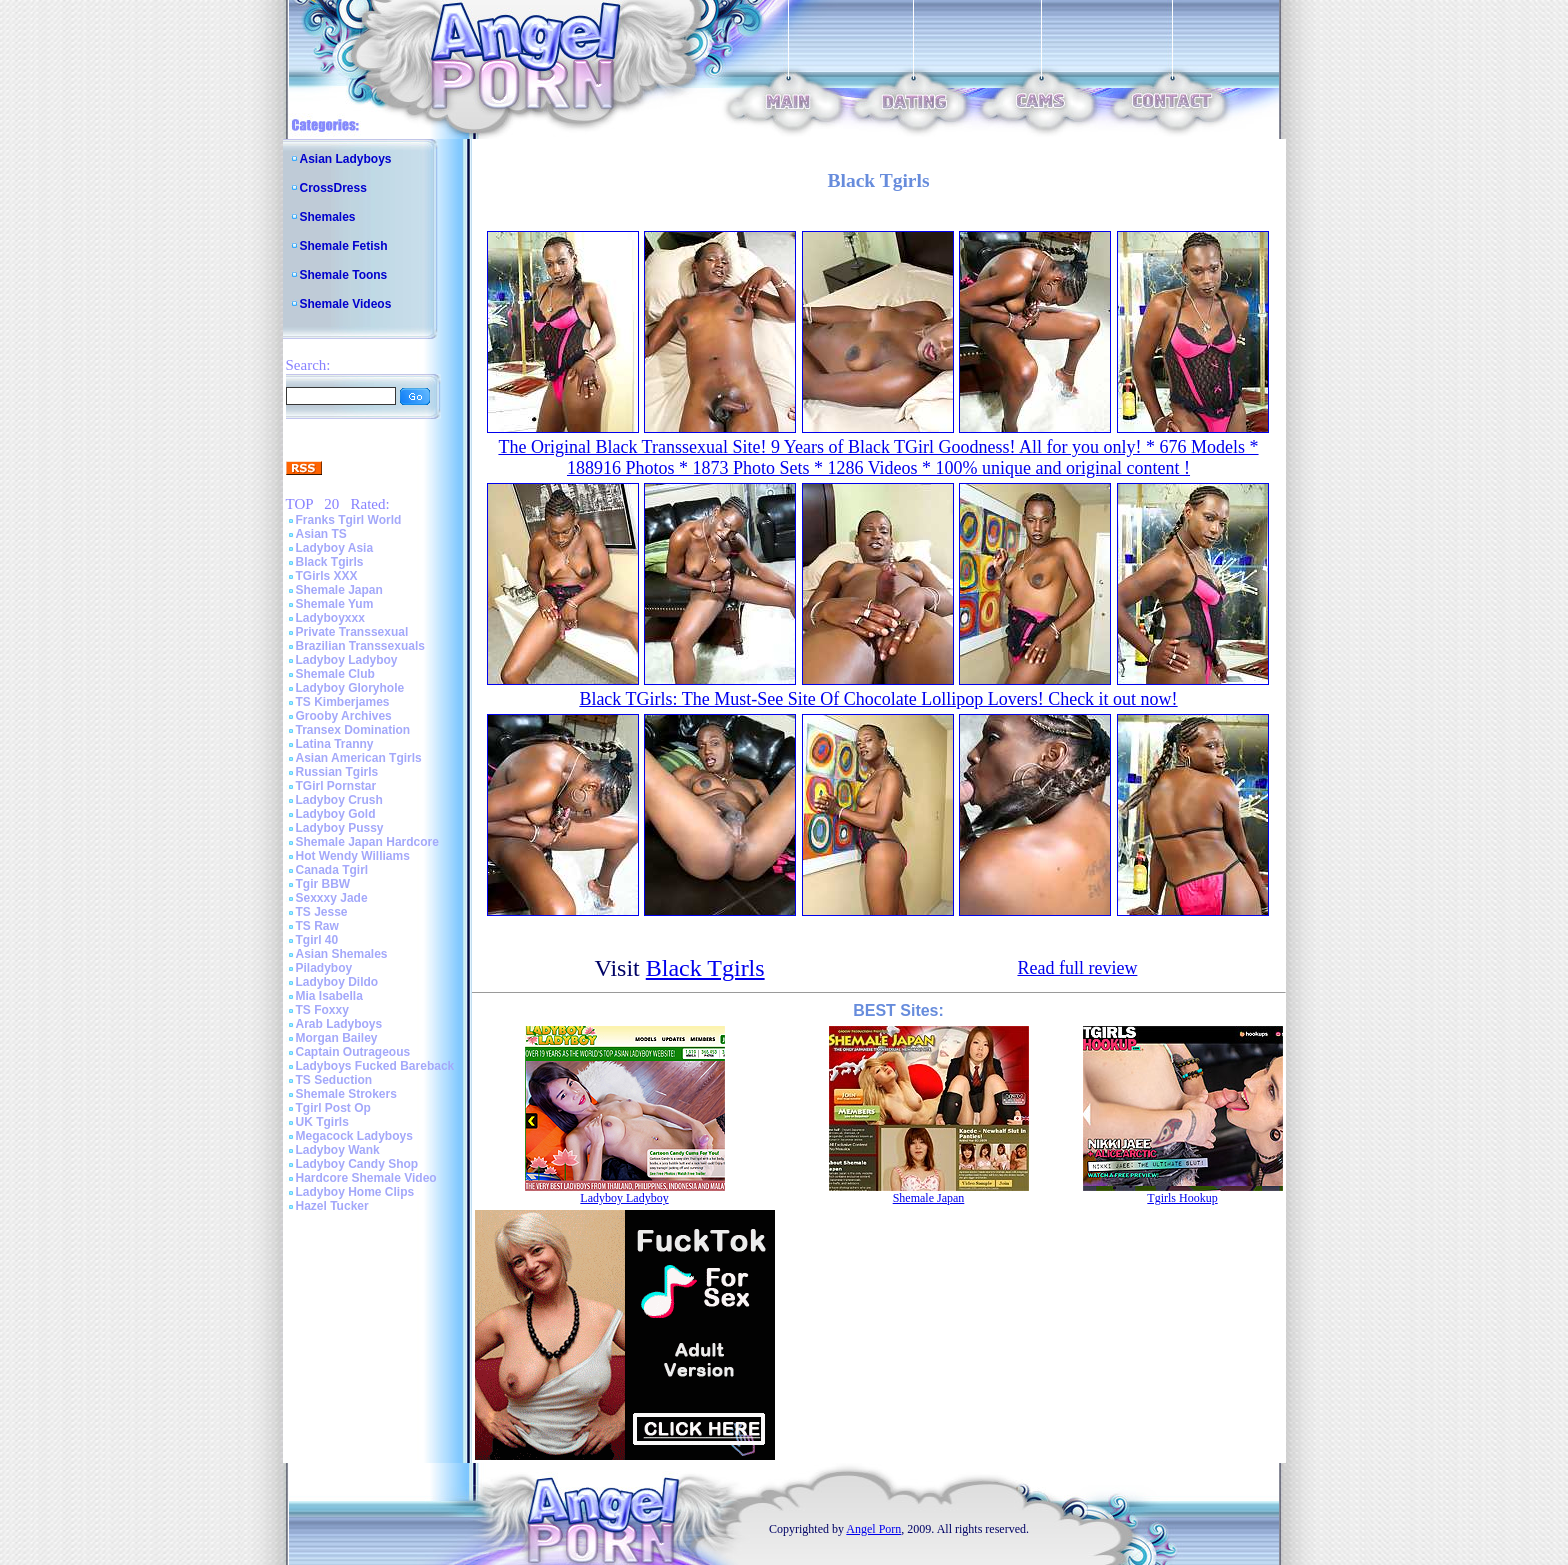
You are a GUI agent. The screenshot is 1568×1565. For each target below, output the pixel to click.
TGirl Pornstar (336, 786)
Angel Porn (873, 1529)
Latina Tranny (335, 744)
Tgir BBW (323, 884)
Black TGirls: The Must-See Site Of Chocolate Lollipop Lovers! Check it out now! (878, 699)
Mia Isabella (329, 996)
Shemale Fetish (344, 246)
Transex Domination (353, 730)
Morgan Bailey (337, 1038)
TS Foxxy (322, 1010)
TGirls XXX (327, 576)
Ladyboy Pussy (340, 828)
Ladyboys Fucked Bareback (375, 1066)
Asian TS (321, 534)
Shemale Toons (344, 275)
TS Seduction (334, 1080)
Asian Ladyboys (346, 159)
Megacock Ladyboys (354, 1136)
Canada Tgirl (332, 870)
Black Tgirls (330, 562)
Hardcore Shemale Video (366, 1178)
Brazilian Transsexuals (360, 646)
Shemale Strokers (346, 1094)
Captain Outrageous (353, 1052)
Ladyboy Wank (338, 1150)
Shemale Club (335, 674)
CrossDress (333, 188)
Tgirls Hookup (1182, 1198)
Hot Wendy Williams (353, 856)
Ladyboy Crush (339, 800)
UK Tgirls (322, 1122)
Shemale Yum (335, 604)
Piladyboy (324, 968)
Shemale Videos (346, 304)
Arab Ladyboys (339, 1024)
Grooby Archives (344, 716)
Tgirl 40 (317, 940)
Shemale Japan (339, 590)
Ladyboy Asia (335, 548)
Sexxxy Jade (332, 898)
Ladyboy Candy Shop (357, 1164)
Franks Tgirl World (349, 520)
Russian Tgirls (337, 772)
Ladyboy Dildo (337, 982)
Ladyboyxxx (330, 618)
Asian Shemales (342, 954)
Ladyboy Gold (336, 814)
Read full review (1077, 968)
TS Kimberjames (343, 702)
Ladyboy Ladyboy (347, 660)
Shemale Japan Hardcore (367, 842)
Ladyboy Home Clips (355, 1192)
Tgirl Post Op (333, 1108)
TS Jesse (322, 912)
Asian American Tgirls (359, 758)
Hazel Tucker (332, 1206)
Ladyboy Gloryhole (350, 688)
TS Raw (317, 926)
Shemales (328, 217)
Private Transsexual (352, 632)
